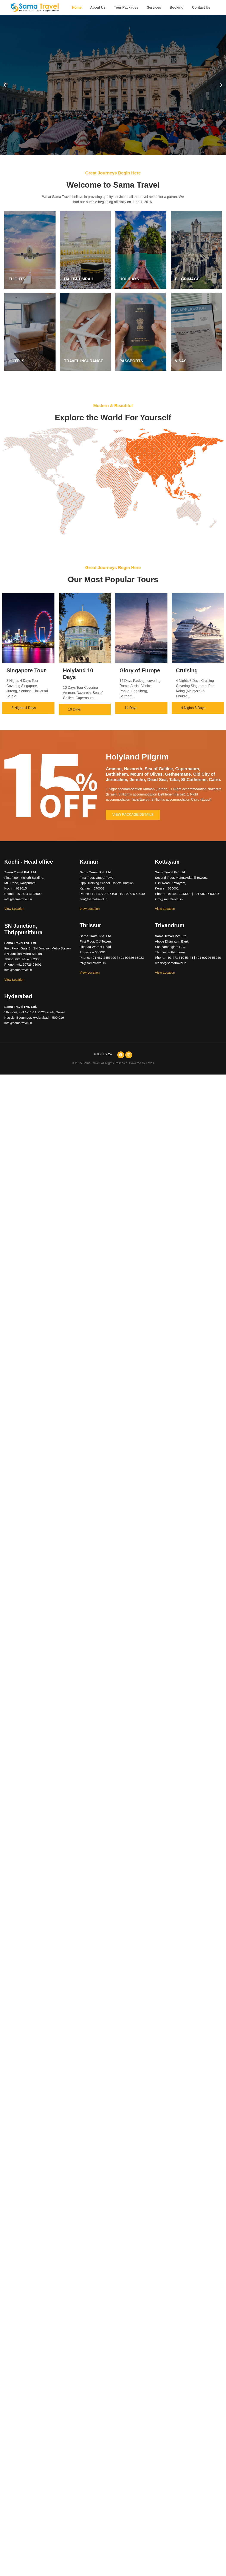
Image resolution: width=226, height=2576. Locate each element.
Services (154, 7)
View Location (14, 908)
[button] (5, 85)
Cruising (187, 670)
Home (76, 7)
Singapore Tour (26, 670)
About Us (97, 7)
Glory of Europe (139, 670)
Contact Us (201, 7)
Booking (176, 7)
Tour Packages (126, 7)
